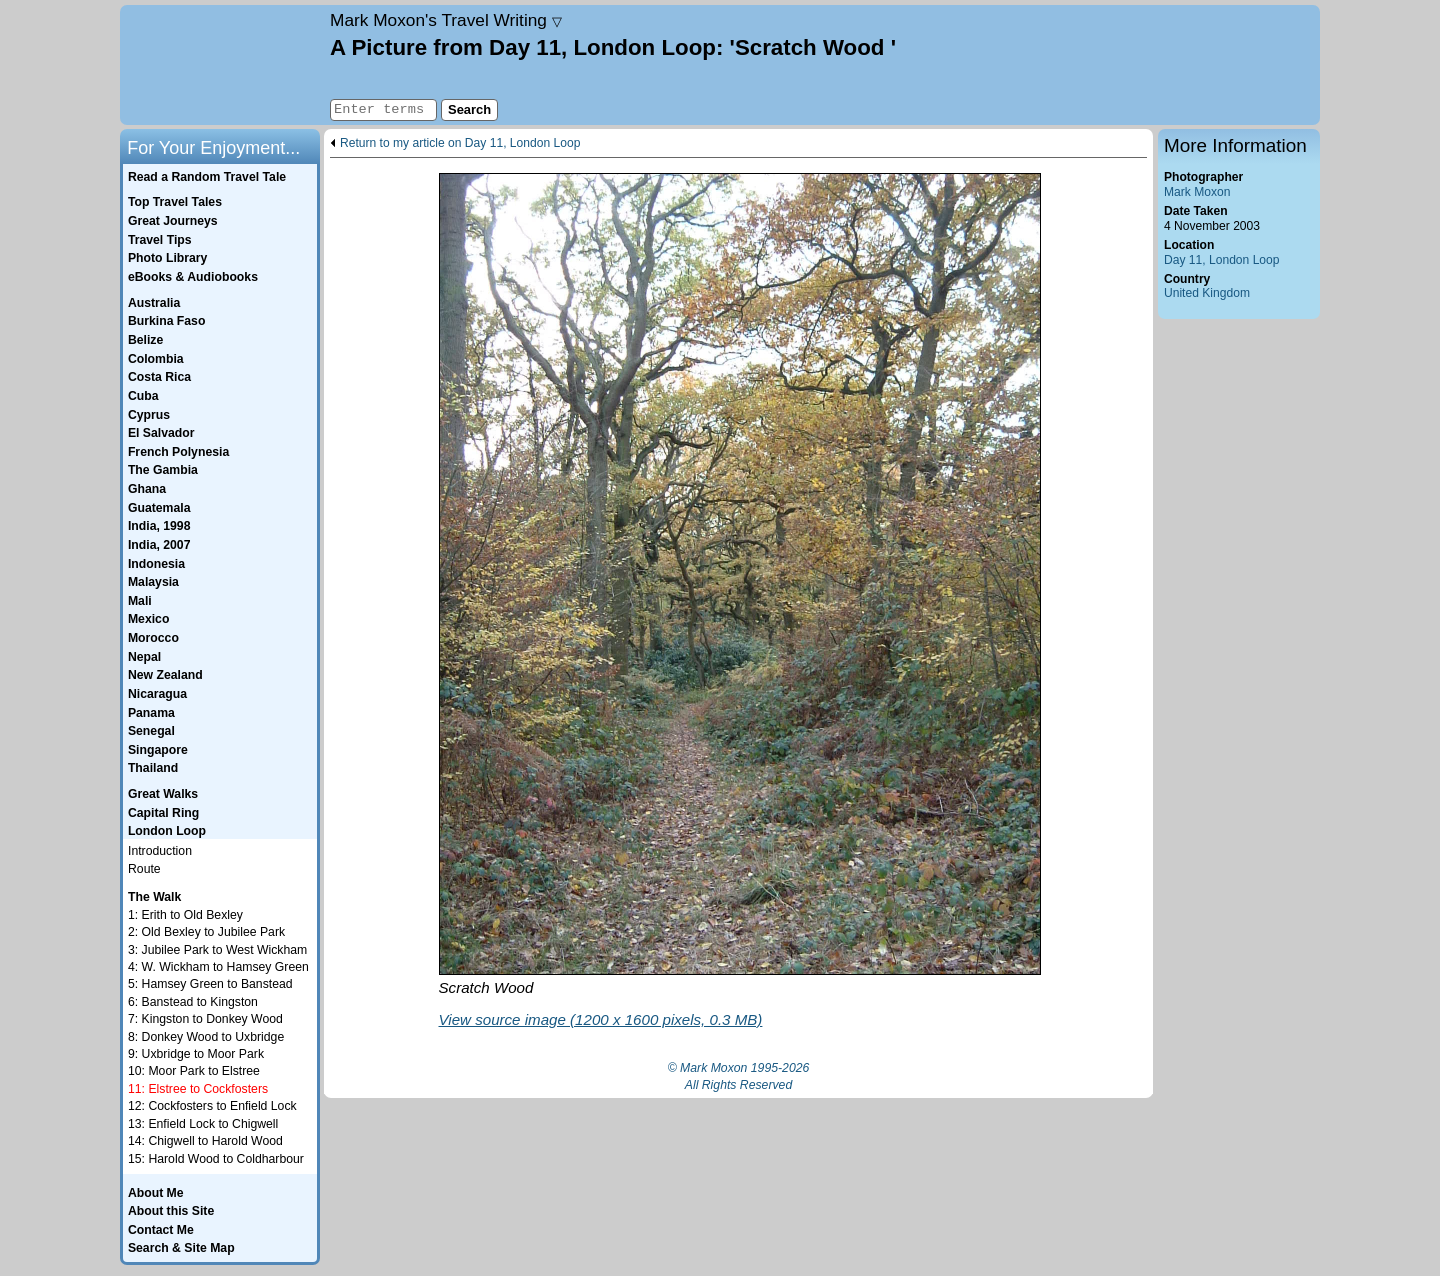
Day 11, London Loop (1222, 260)
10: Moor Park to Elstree (194, 1071)
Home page (222, 65)
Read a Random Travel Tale (207, 177)
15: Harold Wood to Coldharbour (216, 1159)
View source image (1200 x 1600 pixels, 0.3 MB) (601, 1019)
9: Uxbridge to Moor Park (196, 1054)
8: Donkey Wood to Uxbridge (206, 1037)
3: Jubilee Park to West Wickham (217, 950)
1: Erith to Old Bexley (185, 915)
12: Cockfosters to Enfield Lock (212, 1106)
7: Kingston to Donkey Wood (205, 1019)
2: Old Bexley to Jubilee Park (206, 932)
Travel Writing (446, 20)
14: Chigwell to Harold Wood (205, 1141)
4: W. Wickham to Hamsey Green (218, 967)
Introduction (160, 851)
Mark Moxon (1197, 192)
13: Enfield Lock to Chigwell (203, 1124)
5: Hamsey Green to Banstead (210, 984)
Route (144, 869)
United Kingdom (1207, 293)
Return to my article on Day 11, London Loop (460, 143)
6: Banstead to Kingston (193, 1002)
